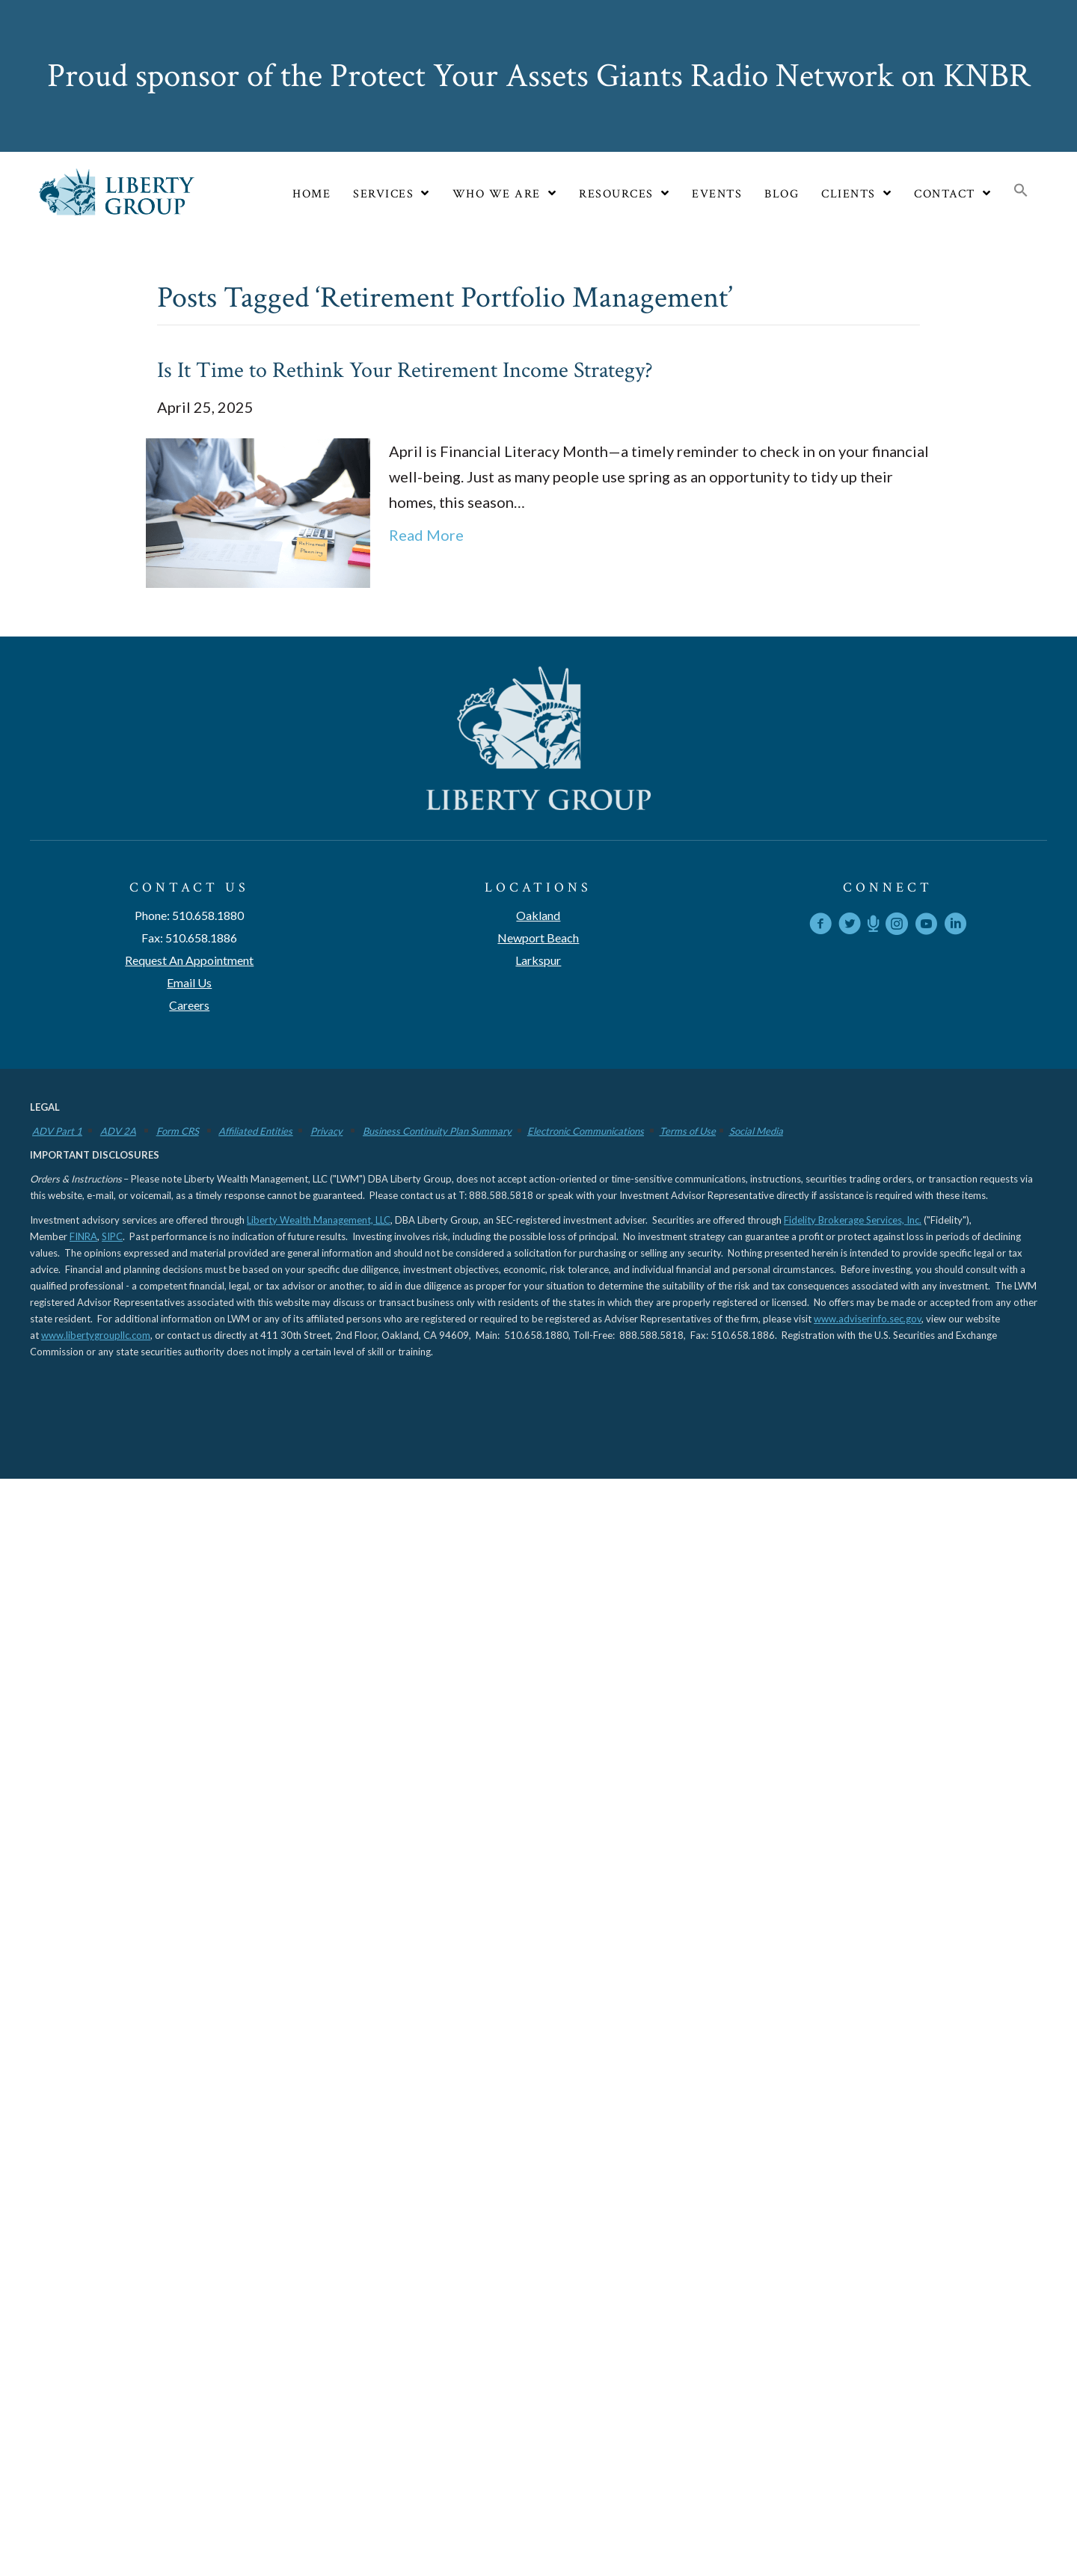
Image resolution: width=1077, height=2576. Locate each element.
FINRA (83, 1236)
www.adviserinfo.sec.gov (867, 1319)
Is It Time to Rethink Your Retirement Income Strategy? (405, 370)
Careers (189, 1005)
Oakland (538, 915)
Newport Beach (538, 937)
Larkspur (538, 960)
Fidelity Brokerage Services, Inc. (852, 1220)
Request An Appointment (189, 960)
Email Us (189, 982)
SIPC (112, 1236)
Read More (426, 535)
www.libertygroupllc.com (95, 1335)
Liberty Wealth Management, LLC (318, 1220)
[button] (1021, 191)
